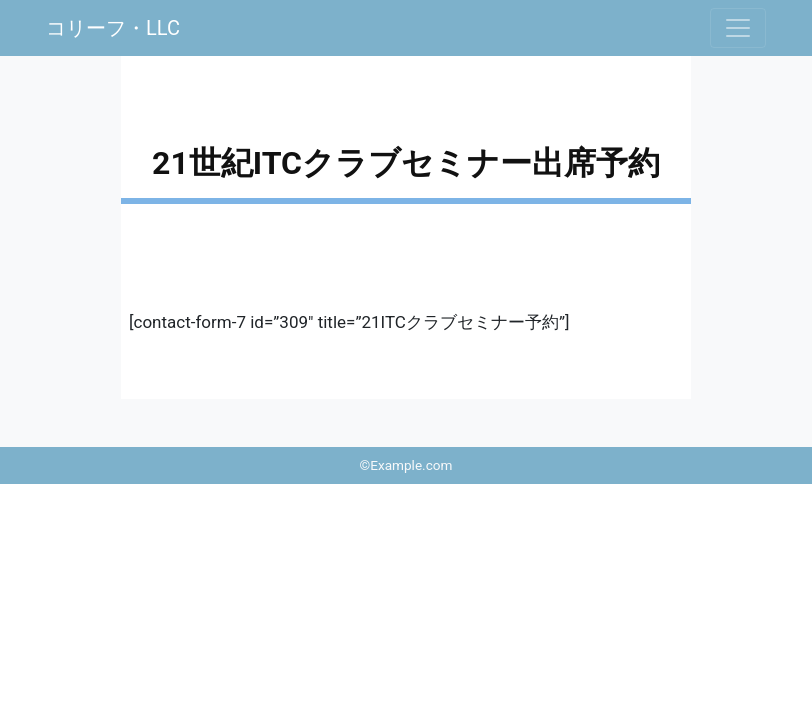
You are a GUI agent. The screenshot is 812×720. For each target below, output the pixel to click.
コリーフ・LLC (113, 28)
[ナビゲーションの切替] (738, 28)
